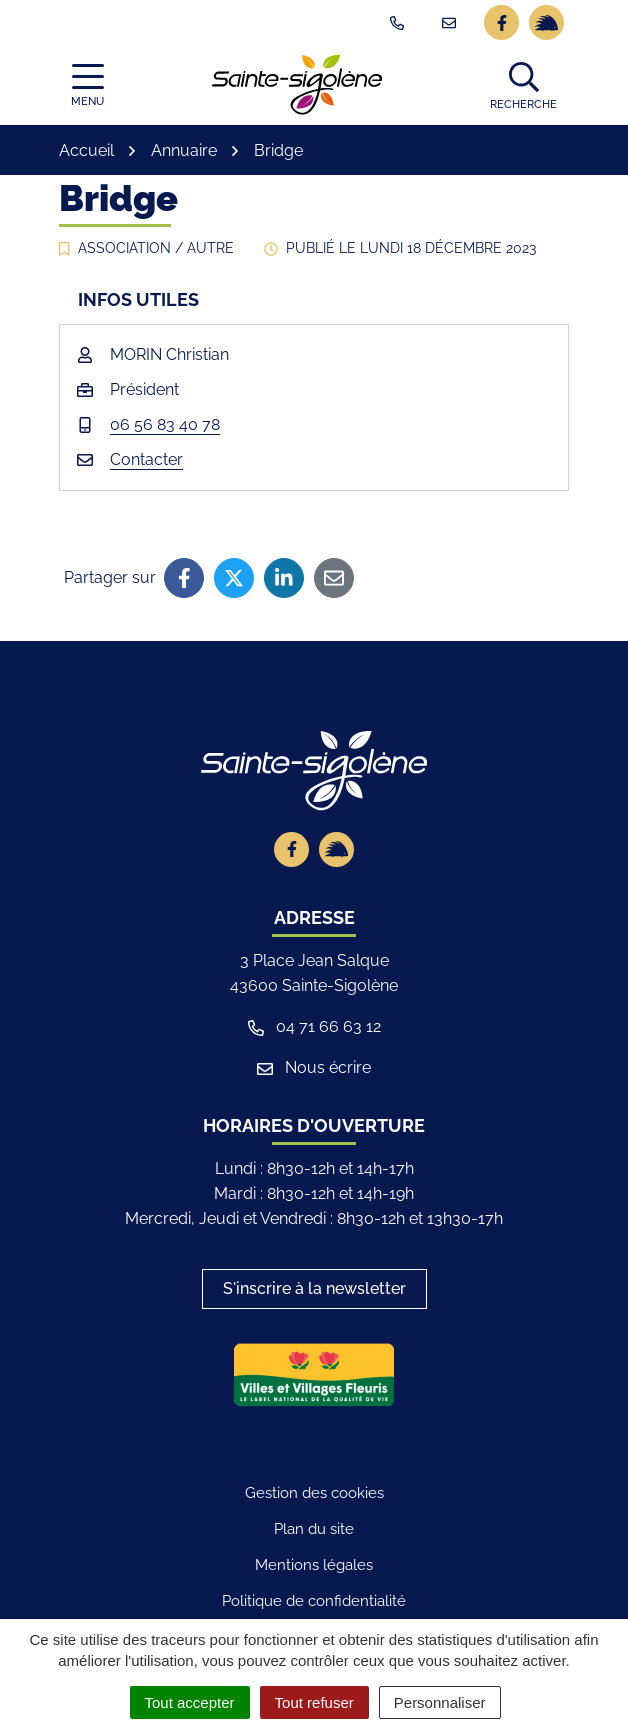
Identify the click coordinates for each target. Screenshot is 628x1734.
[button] (523, 85)
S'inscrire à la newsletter (314, 1288)
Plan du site (314, 1529)
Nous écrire (314, 1067)
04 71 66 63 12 (314, 1026)
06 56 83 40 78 (165, 424)
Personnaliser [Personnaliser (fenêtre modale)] (440, 1702)
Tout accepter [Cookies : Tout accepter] (190, 1702)
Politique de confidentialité (314, 1601)
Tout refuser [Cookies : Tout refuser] (314, 1702)
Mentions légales (314, 1565)
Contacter (146, 459)
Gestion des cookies (314, 1493)
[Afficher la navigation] (87, 85)
